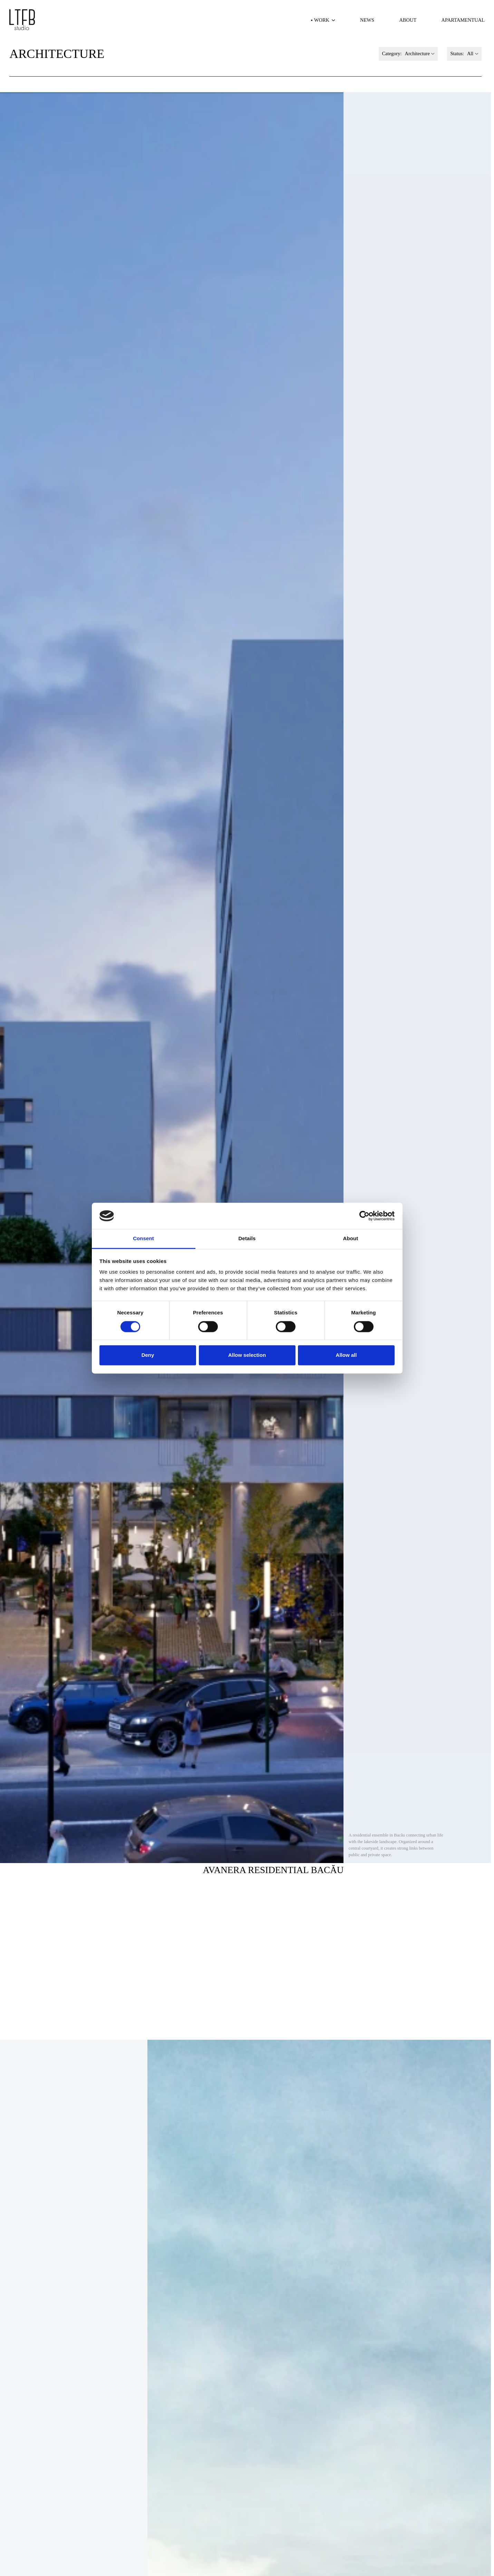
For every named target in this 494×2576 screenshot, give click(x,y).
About (407, 20)
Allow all (346, 1355)
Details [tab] (247, 1239)
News (367, 20)
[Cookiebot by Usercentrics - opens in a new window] (364, 1216)
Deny (148, 1355)
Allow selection (247, 1355)
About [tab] (350, 1239)
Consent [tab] (143, 1239)
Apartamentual (463, 20)
